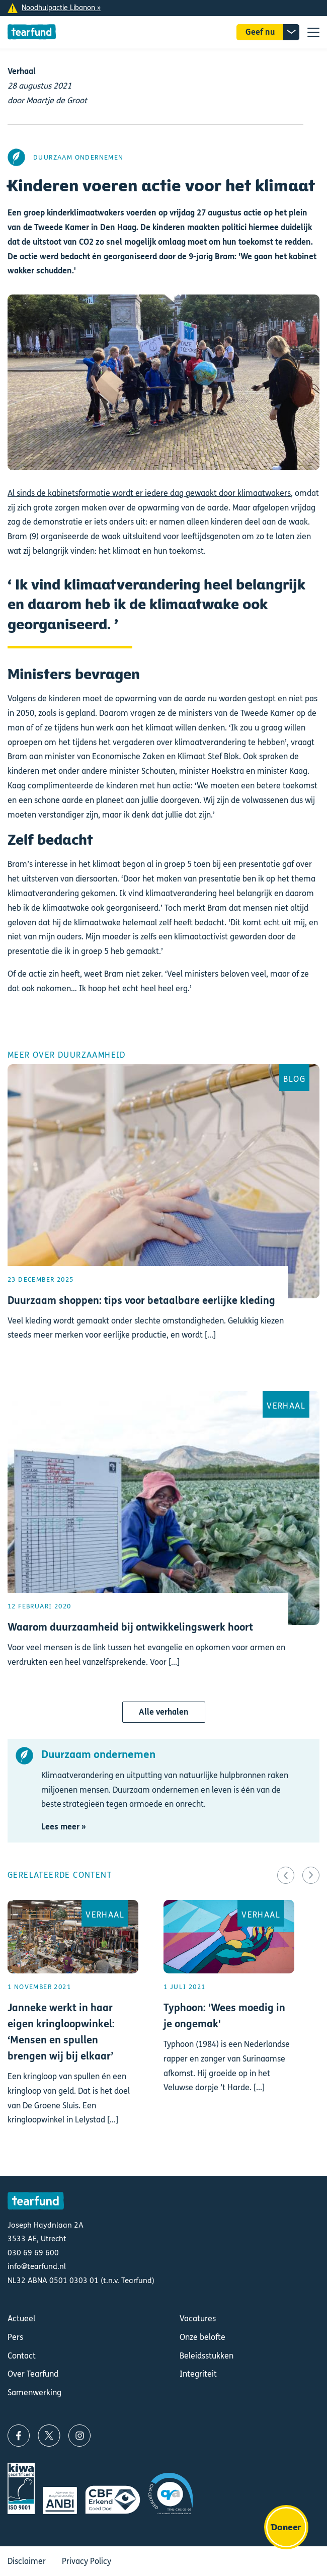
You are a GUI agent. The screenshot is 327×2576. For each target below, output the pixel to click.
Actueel (21, 2318)
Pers (15, 2337)
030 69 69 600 (33, 2252)
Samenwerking (34, 2392)
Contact (22, 2356)
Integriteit (198, 2374)
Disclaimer (27, 2561)
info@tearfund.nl (37, 2266)
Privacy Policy (86, 2561)
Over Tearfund (33, 2374)
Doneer (286, 2527)
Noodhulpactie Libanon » (61, 8)
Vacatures (198, 2318)
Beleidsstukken (206, 2356)
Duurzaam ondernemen (78, 157)
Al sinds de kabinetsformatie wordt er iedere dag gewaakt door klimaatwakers (149, 493)
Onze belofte (202, 2337)
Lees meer (163, 1219)
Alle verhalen (164, 1712)
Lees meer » (63, 1826)
